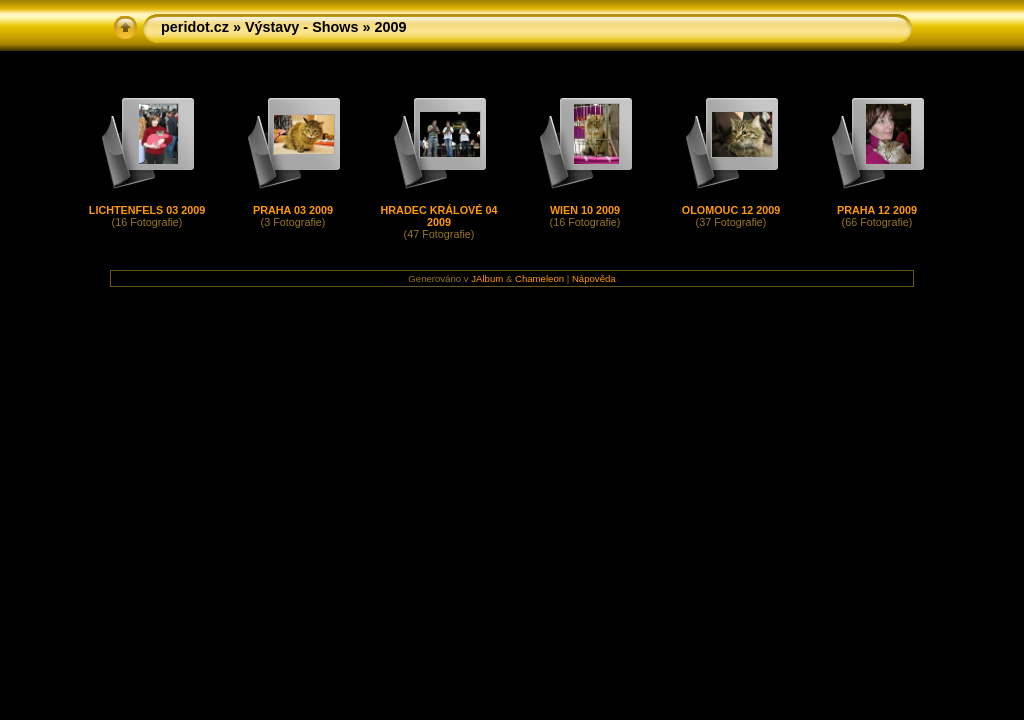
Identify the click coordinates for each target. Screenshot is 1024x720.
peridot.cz (195, 27)
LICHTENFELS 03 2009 (147, 210)
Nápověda (594, 278)
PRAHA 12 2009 (877, 210)
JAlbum (487, 278)
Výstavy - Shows (302, 27)
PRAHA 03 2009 (293, 210)
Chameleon (539, 278)
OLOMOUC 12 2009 (731, 210)
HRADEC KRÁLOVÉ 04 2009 (439, 216)
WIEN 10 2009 (585, 210)
